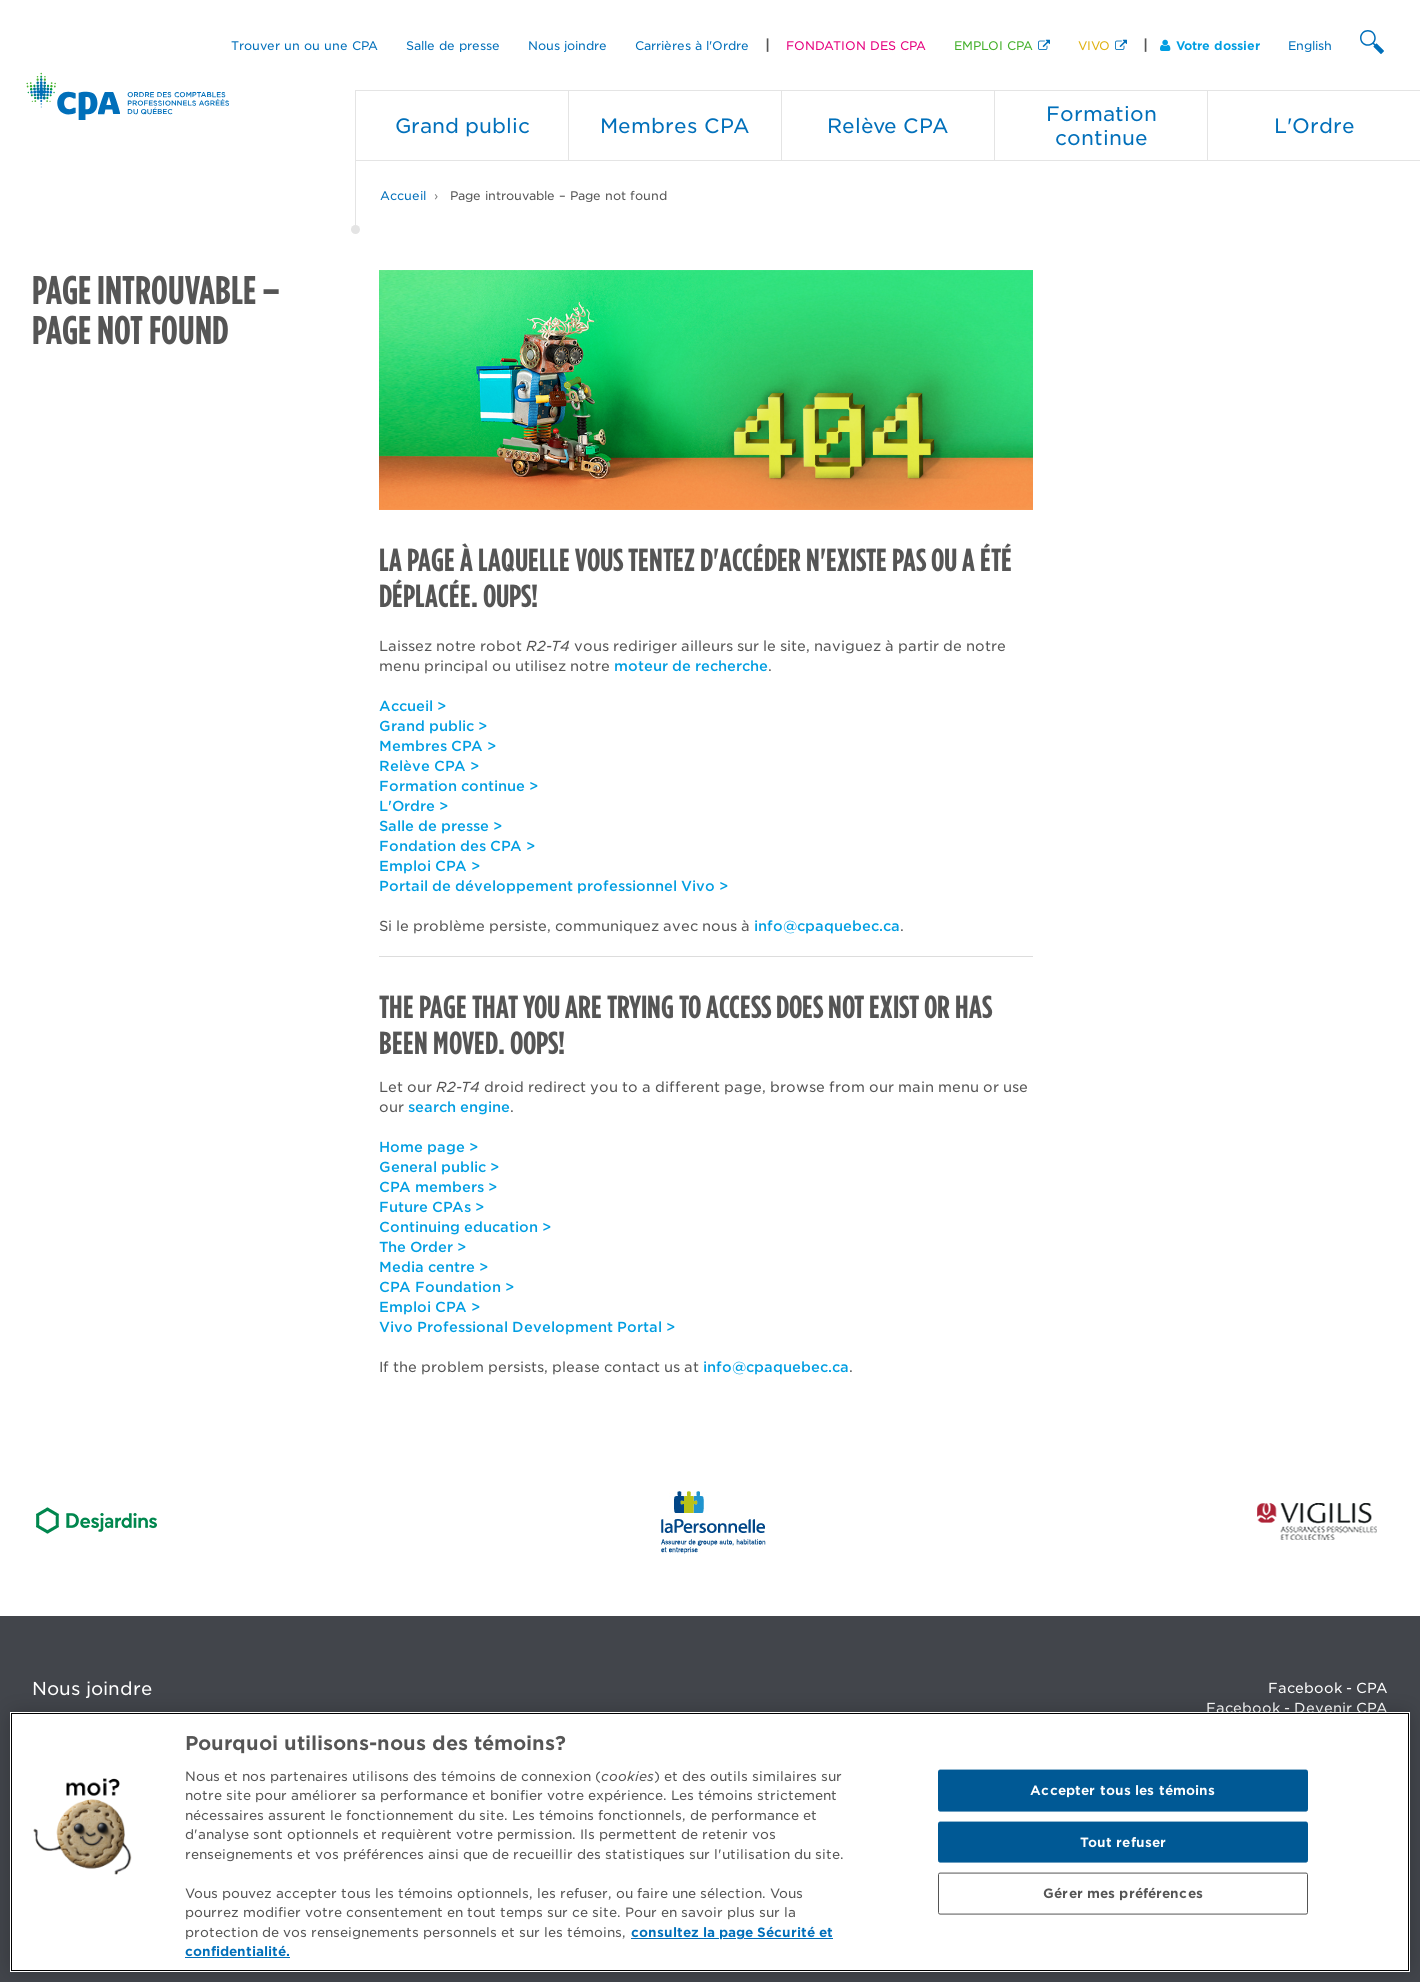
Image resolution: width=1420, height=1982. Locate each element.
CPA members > (438, 1187)
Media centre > (433, 1267)
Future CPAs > (431, 1207)
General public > (439, 1167)
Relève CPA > (429, 766)
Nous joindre (567, 45)
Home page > (428, 1147)
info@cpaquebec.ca (827, 926)
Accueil (403, 195)
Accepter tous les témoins (1122, 1790)
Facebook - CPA (1328, 1688)
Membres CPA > (437, 746)
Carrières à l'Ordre (692, 45)
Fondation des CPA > (457, 846)
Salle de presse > (440, 826)
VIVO (1094, 45)
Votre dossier (1210, 45)
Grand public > (433, 726)
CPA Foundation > (446, 1287)
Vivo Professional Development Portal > (527, 1327)
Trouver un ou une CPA (304, 45)
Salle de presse (453, 45)
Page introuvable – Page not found (558, 195)
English (1310, 45)
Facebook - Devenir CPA (1297, 1708)
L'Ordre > (413, 806)
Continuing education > (465, 1227)
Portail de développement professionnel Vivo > (553, 886)
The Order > (422, 1247)
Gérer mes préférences (1123, 1893)
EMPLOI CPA (993, 45)
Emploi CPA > (429, 866)
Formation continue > (458, 786)
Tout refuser (1123, 1841)
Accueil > (412, 706)
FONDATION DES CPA (856, 45)
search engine (459, 1107)
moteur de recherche (691, 666)
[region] (710, 1842)
